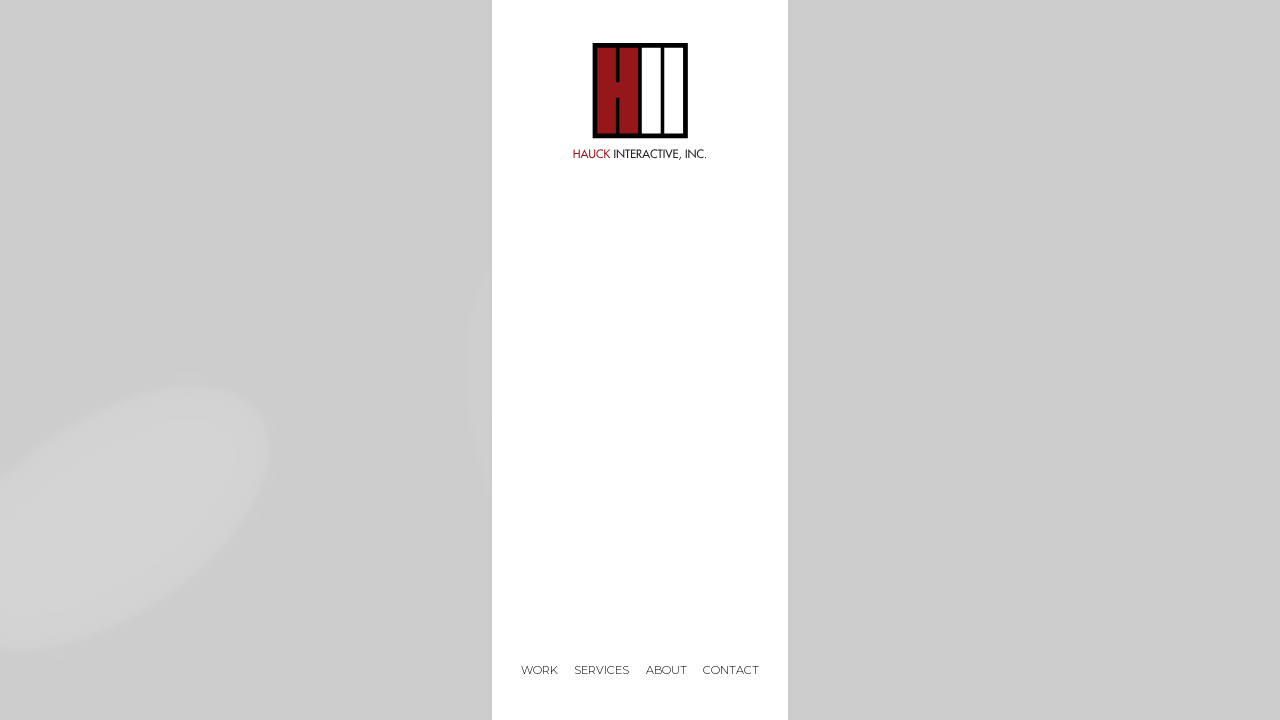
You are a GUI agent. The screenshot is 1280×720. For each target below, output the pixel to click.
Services (601, 670)
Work (539, 670)
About (666, 670)
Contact (731, 670)
